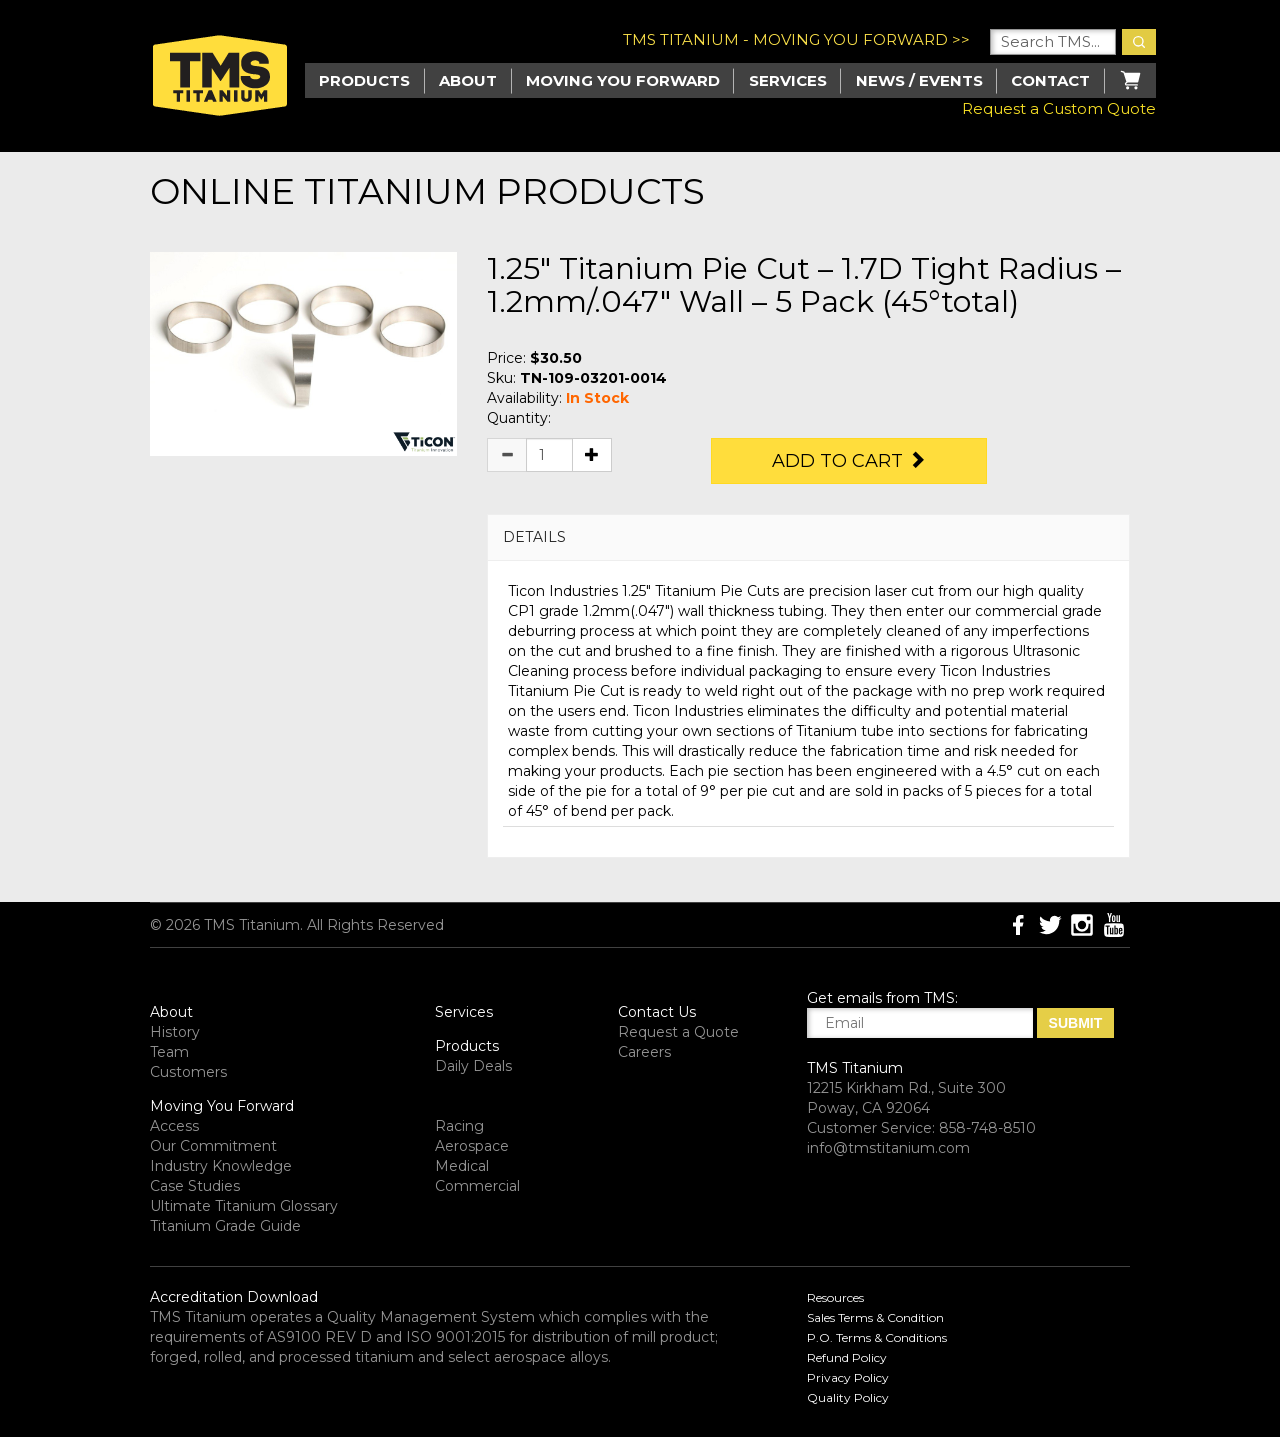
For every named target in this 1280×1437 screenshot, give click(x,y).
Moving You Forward (222, 1106)
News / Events (919, 80)
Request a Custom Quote (1059, 108)
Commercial (477, 1186)
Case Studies (195, 1186)
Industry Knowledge (221, 1166)
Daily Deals (473, 1066)
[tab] (808, 537)
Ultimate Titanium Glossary (244, 1206)
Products (467, 1046)
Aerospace (472, 1146)
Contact (1050, 80)
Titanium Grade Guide (225, 1226)
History (175, 1032)
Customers (188, 1072)
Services (788, 80)
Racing (459, 1126)
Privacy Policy (848, 1377)
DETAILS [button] (534, 537)
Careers (644, 1052)
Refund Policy (847, 1357)
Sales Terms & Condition (875, 1317)
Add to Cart (849, 461)
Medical (462, 1166)
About (468, 80)
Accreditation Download (234, 1297)
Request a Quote (678, 1032)
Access (174, 1126)
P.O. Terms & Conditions (877, 1337)
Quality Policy (848, 1397)
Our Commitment (213, 1146)
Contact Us (657, 1012)
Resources (835, 1297)
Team (169, 1052)
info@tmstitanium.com (888, 1148)
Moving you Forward (623, 80)
